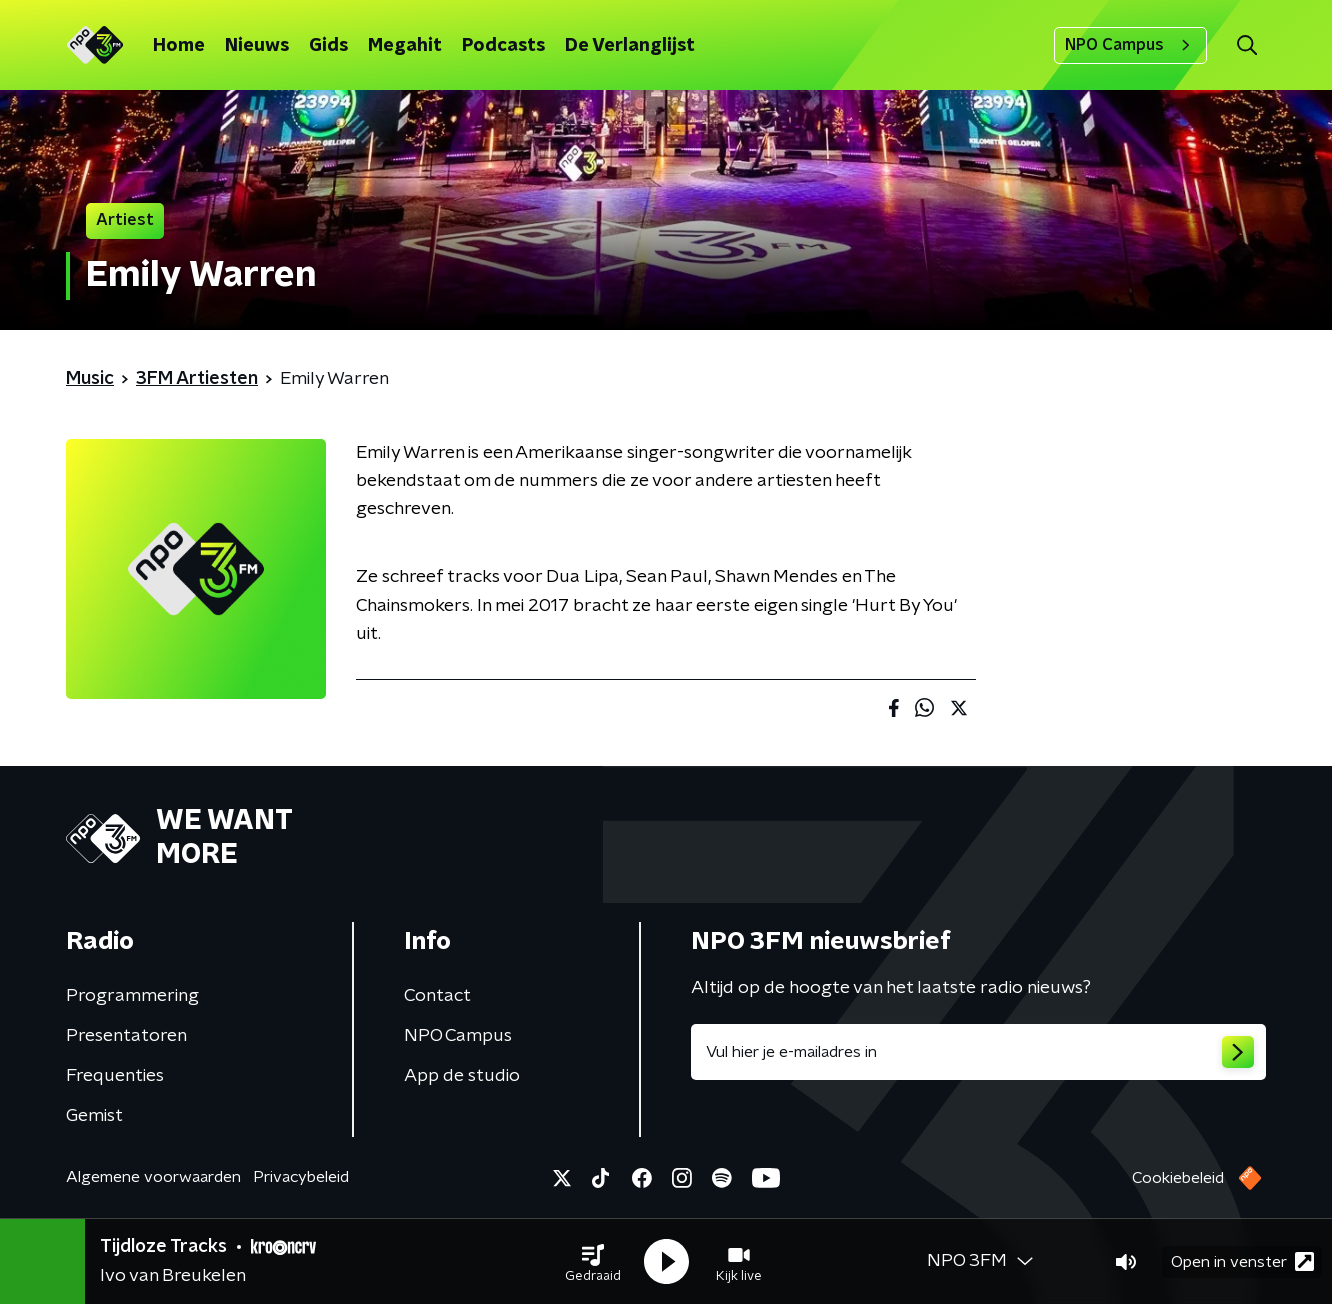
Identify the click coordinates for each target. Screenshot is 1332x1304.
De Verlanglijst (630, 46)
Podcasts (503, 46)
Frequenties (115, 1076)
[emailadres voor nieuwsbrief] (978, 1052)
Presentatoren (126, 1036)
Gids (328, 46)
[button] (593, 1262)
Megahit (405, 46)
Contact (437, 996)
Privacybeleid (301, 1177)
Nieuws (257, 46)
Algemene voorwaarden (153, 1177)
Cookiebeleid (1178, 1178)
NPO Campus (1130, 45)
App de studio (462, 1076)
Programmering (132, 996)
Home (179, 46)
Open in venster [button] (1242, 1261)
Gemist (94, 1116)
